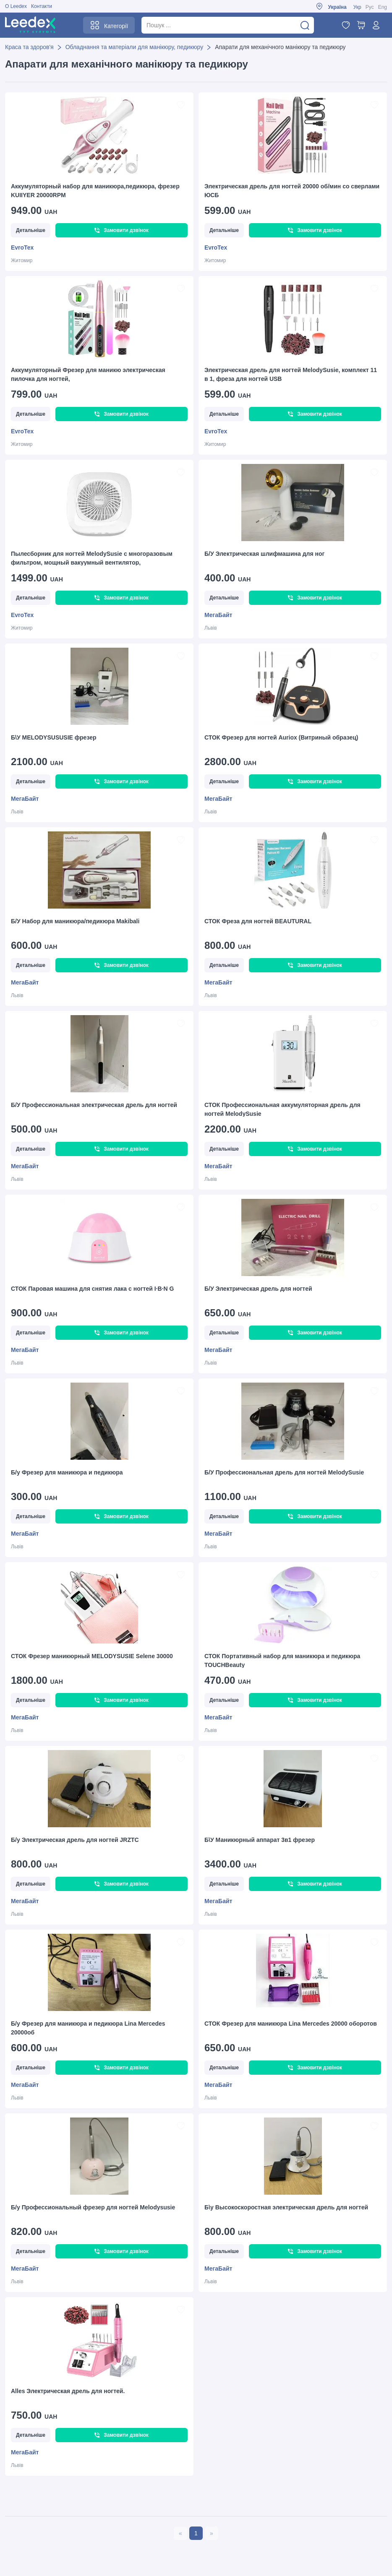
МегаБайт (218, 615)
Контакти (41, 6)
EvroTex (22, 247)
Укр (357, 7)
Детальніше (30, 230)
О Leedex (16, 6)
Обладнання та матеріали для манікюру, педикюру (134, 47)
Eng (382, 7)
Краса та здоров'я (29, 47)
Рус (370, 7)
